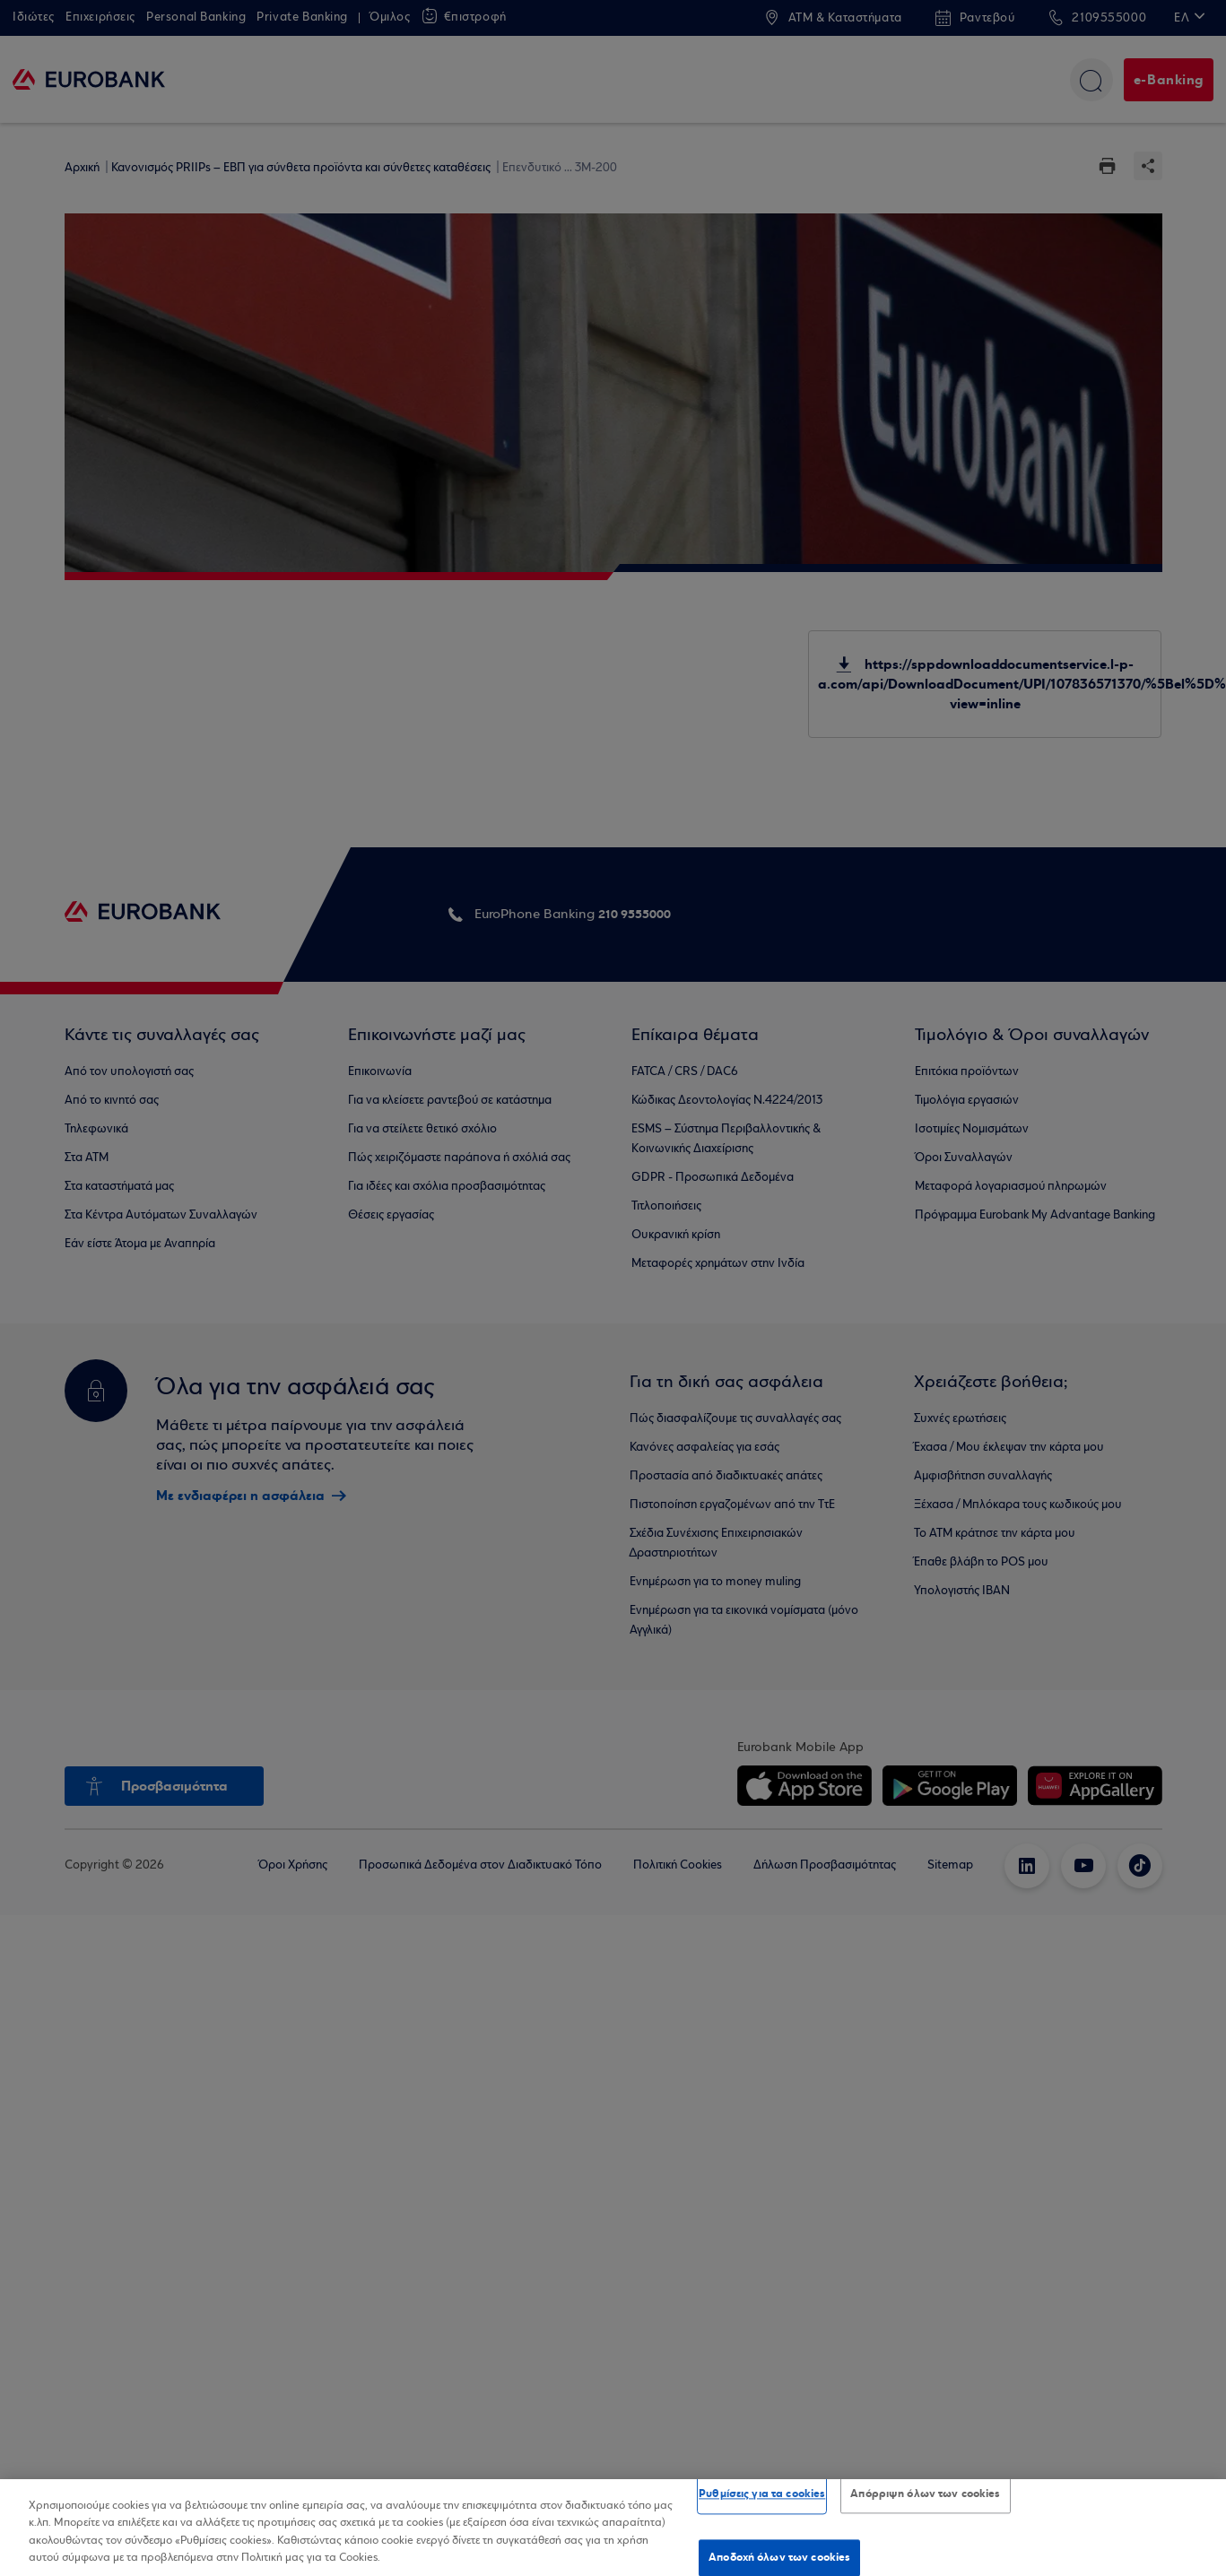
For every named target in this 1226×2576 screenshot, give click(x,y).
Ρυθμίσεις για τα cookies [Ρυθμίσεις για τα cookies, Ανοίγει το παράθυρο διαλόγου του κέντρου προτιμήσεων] (762, 2493)
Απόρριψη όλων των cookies (925, 2493)
